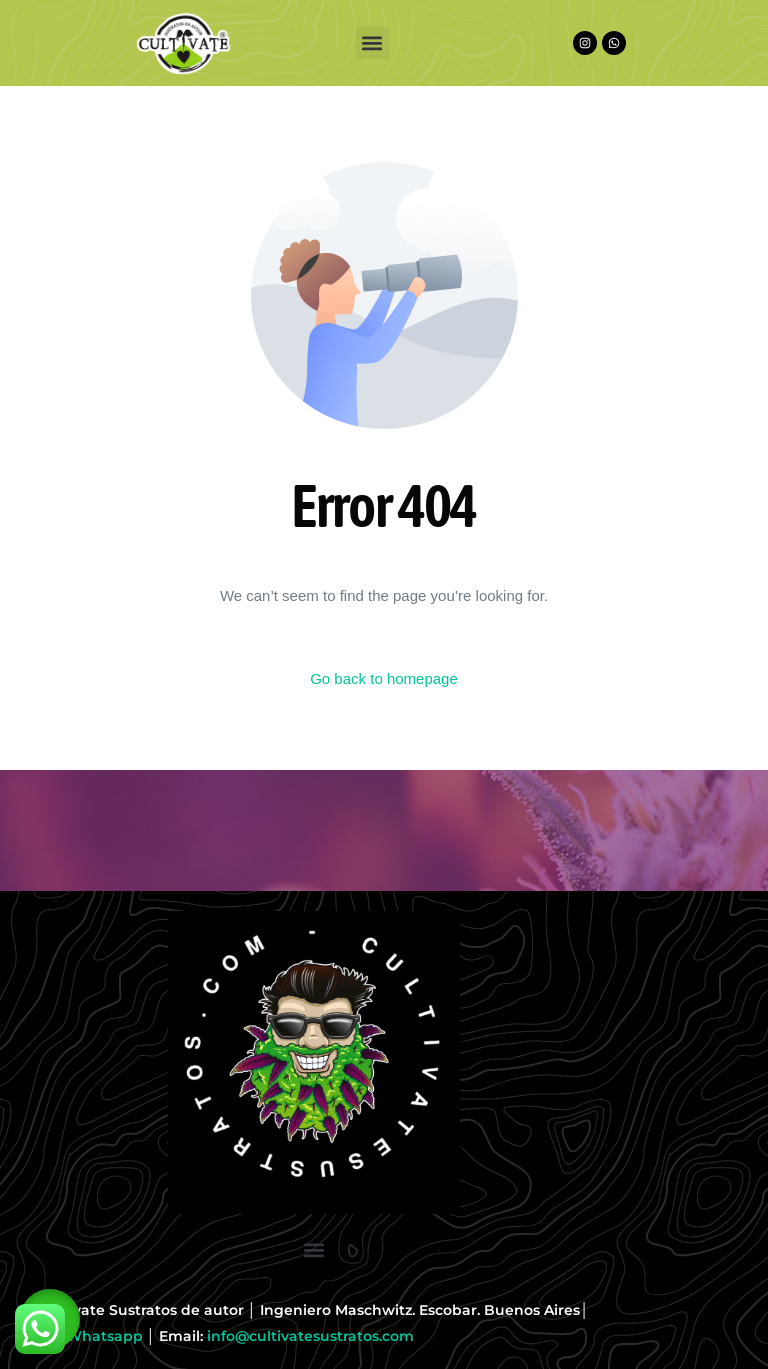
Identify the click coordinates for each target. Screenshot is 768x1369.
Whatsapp (104, 1336)
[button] (372, 42)
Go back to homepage (384, 678)
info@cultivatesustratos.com (310, 1336)
